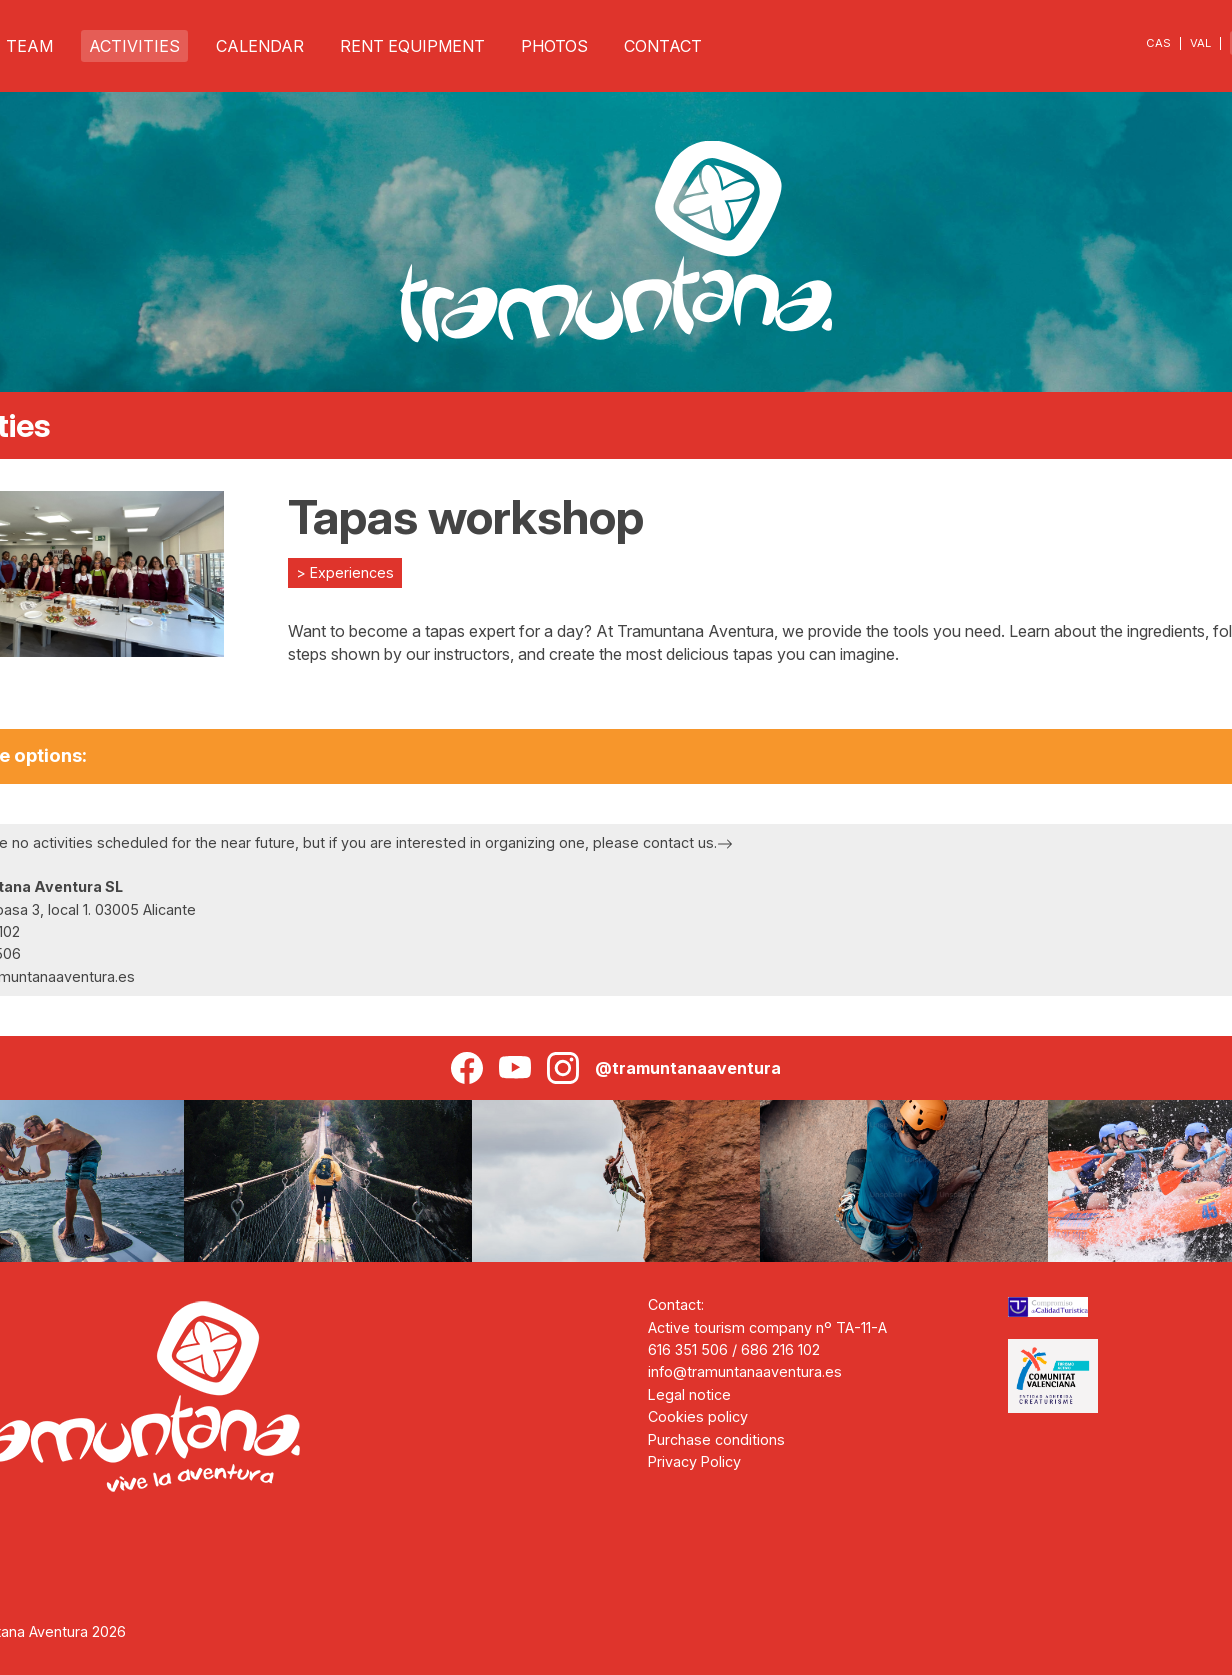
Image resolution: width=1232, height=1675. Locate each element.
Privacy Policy (694, 1461)
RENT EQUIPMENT (412, 46)
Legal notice (689, 1394)
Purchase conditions (716, 1439)
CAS (1158, 43)
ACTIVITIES (134, 46)
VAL (1200, 43)
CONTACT (663, 46)
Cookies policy (698, 1416)
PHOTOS (554, 46)
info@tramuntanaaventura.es (745, 1371)
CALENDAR (260, 46)
